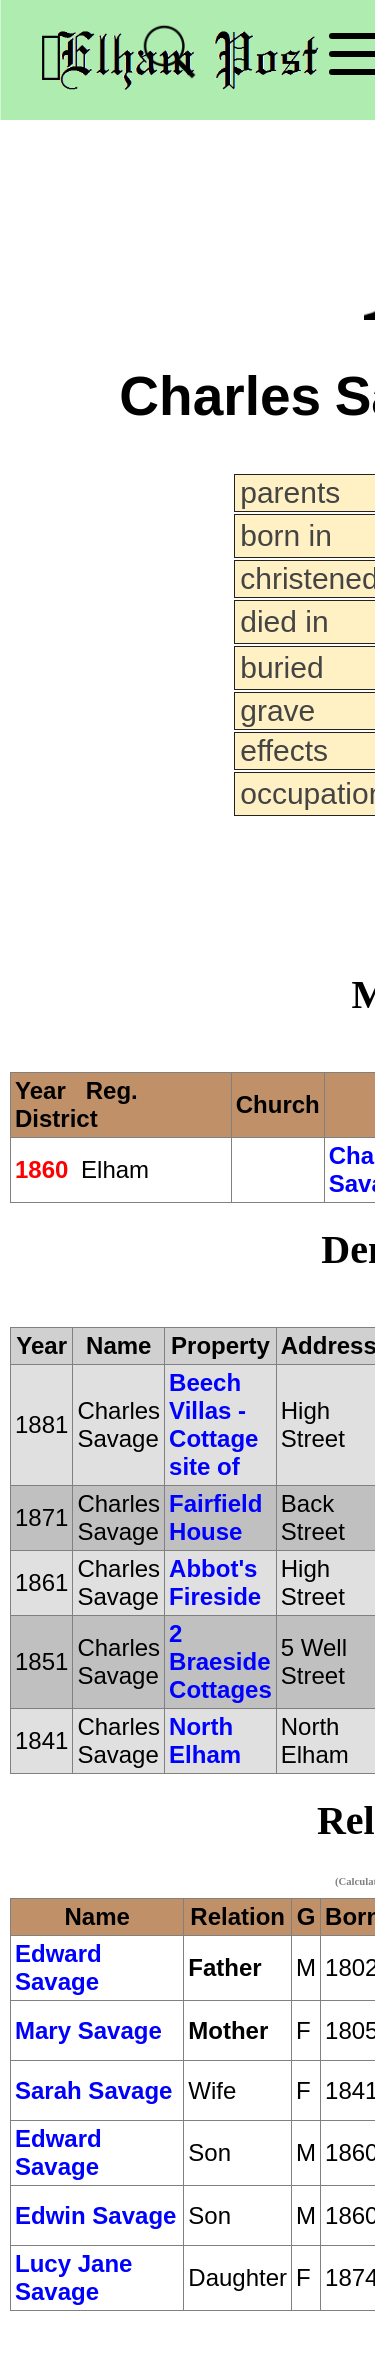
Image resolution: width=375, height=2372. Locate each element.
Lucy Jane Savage (73, 2277)
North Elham (205, 1740)
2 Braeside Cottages (220, 1661)
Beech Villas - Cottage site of (213, 1424)
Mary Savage (88, 2030)
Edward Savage (58, 1967)
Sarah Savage (93, 2090)
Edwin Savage (95, 2215)
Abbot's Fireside (215, 1582)
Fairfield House (215, 1517)
